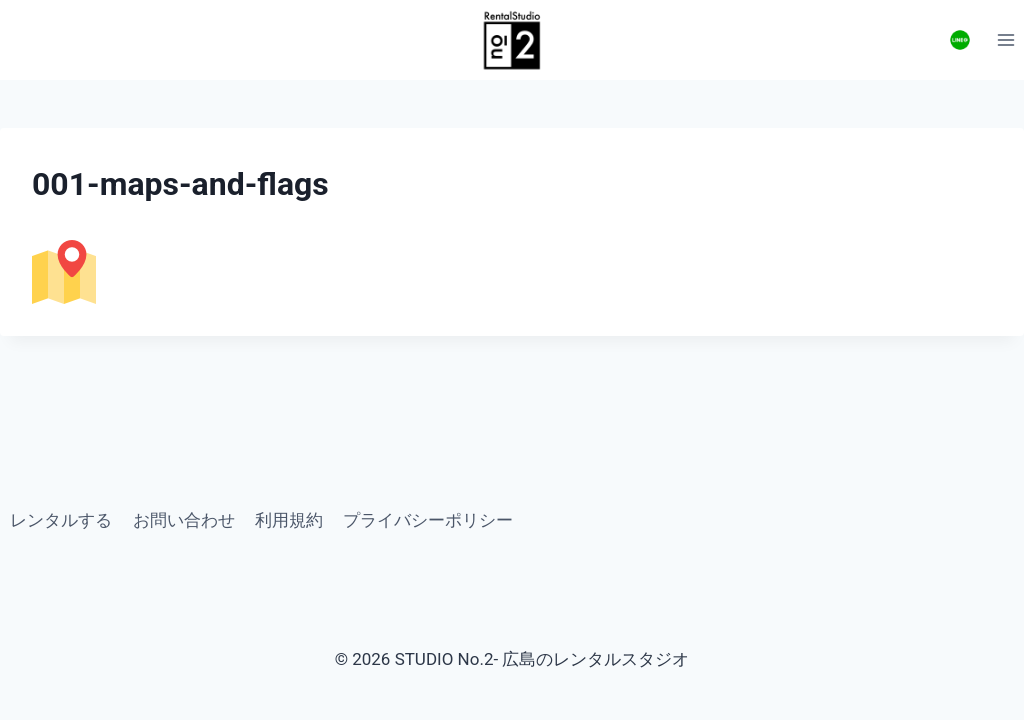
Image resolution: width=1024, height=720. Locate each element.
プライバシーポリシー (428, 520)
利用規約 (289, 520)
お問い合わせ (184, 520)
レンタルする (61, 520)
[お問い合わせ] (960, 40)
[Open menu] (1005, 39)
